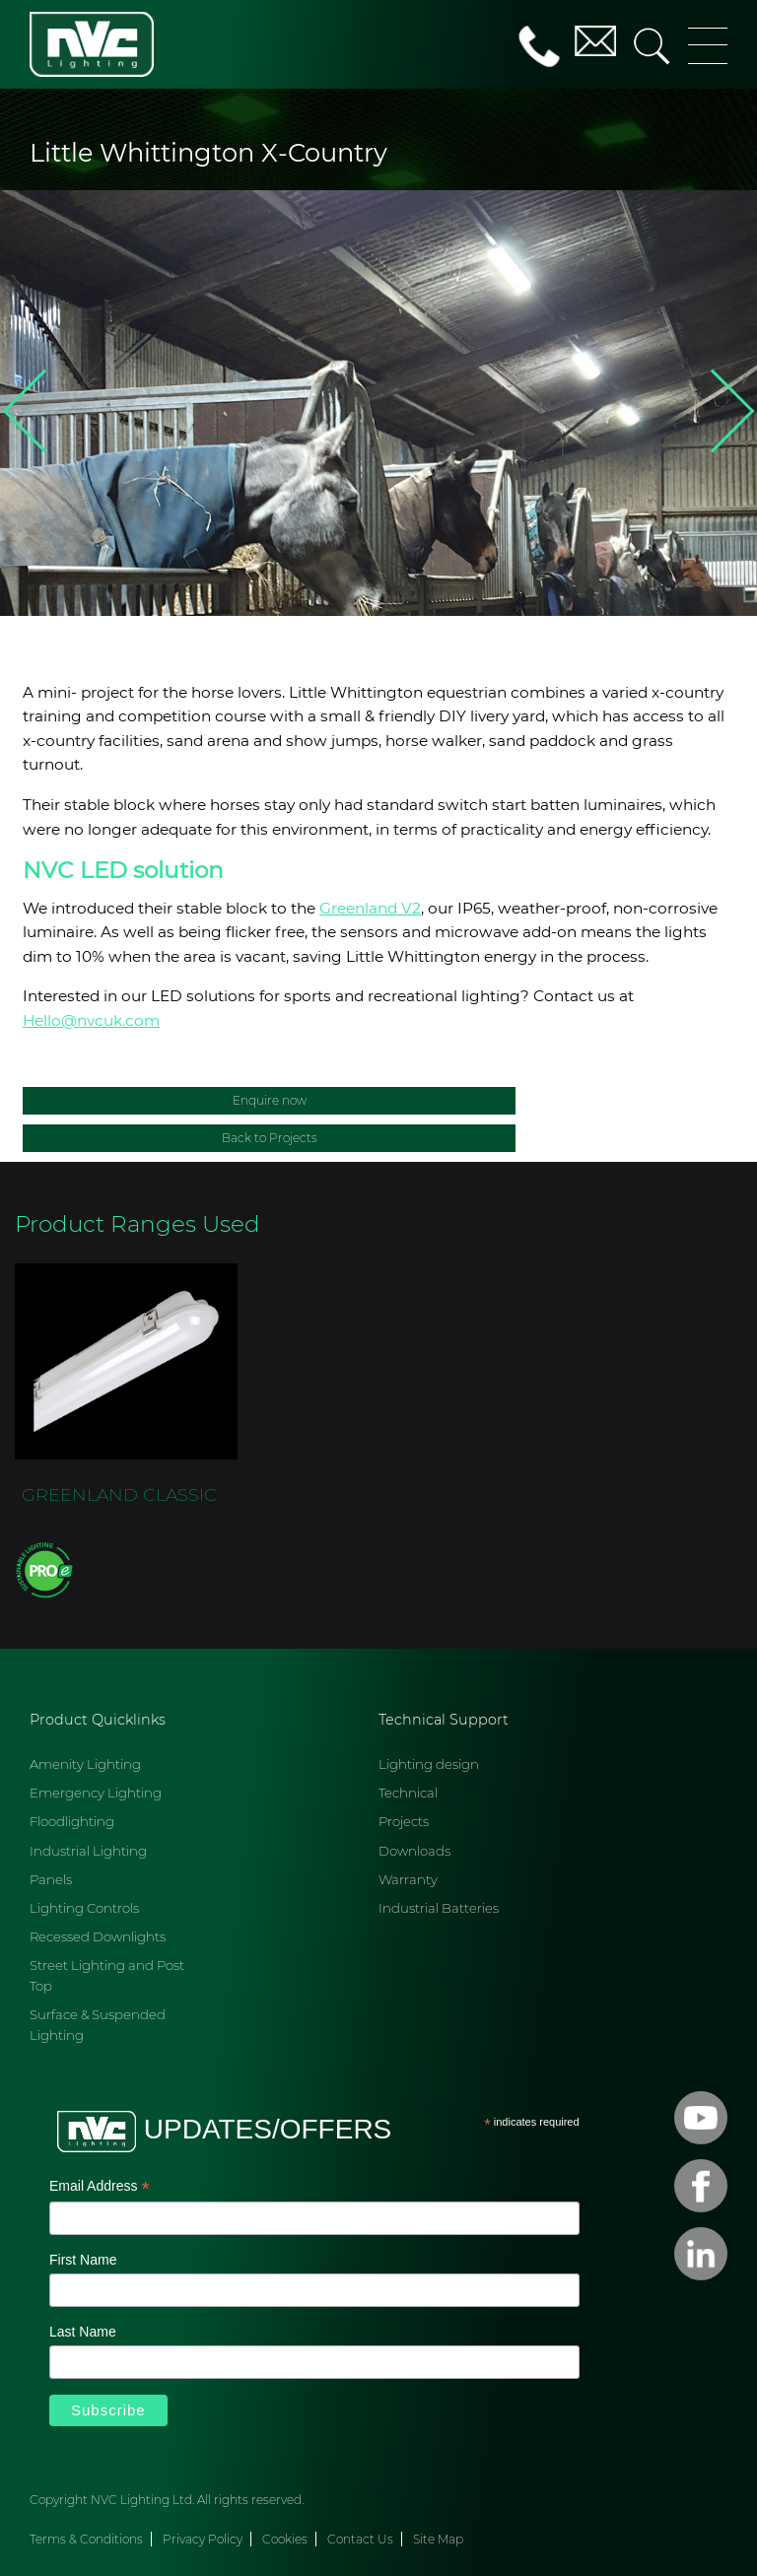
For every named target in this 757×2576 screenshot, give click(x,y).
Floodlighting (72, 1821)
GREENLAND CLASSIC (119, 1494)
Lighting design (428, 1764)
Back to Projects (269, 1137)
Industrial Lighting (88, 1851)
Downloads (414, 1851)
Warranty (408, 1879)
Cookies (285, 2539)
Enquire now (270, 1100)
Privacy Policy (202, 2539)
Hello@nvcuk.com (91, 1020)
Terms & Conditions (86, 2539)
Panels (51, 1879)
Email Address (99, 2188)
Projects (403, 1821)
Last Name (82, 2331)
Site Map (438, 2539)
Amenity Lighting (85, 1764)
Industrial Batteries (438, 1908)
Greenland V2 (370, 908)
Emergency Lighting (96, 1792)
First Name (82, 2260)
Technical (408, 1792)
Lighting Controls (84, 1908)
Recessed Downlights (98, 1936)
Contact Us (360, 2539)
